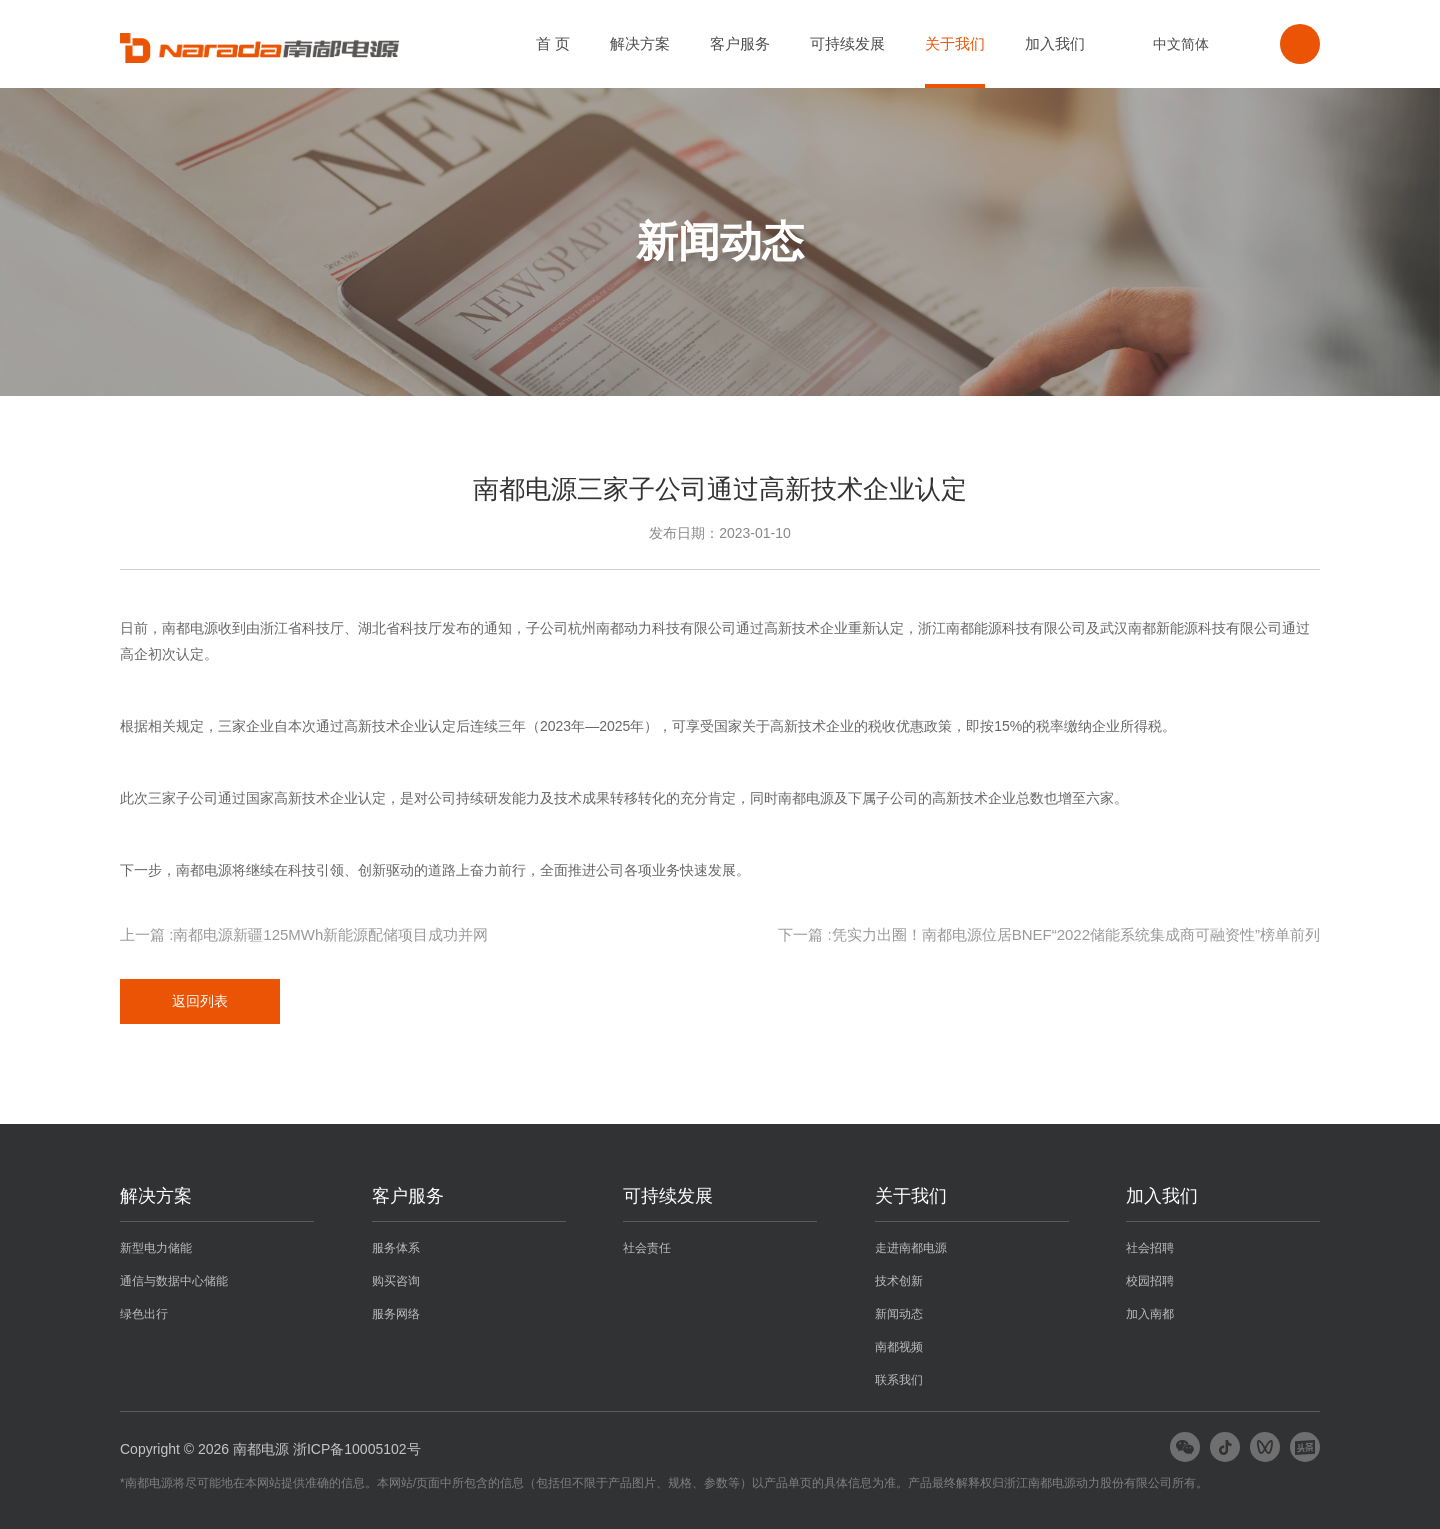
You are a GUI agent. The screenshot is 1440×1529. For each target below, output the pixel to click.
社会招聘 (1150, 1248)
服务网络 (396, 1314)
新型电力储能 (156, 1248)
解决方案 (640, 43)
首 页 (553, 43)
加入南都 (1150, 1314)
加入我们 (1055, 43)
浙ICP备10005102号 (357, 1449)
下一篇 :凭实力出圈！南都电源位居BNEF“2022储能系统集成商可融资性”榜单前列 (1049, 934)
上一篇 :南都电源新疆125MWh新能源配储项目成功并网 (304, 934)
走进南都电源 (911, 1248)
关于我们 (955, 43)
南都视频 (899, 1347)
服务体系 (396, 1248)
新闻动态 (899, 1314)
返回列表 (200, 1001)
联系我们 (899, 1380)
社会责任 (647, 1248)
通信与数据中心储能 (174, 1281)
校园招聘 (1150, 1281)
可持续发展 (847, 43)
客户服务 (740, 43)
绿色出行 (144, 1314)
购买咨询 (396, 1281)
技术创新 (899, 1281)
